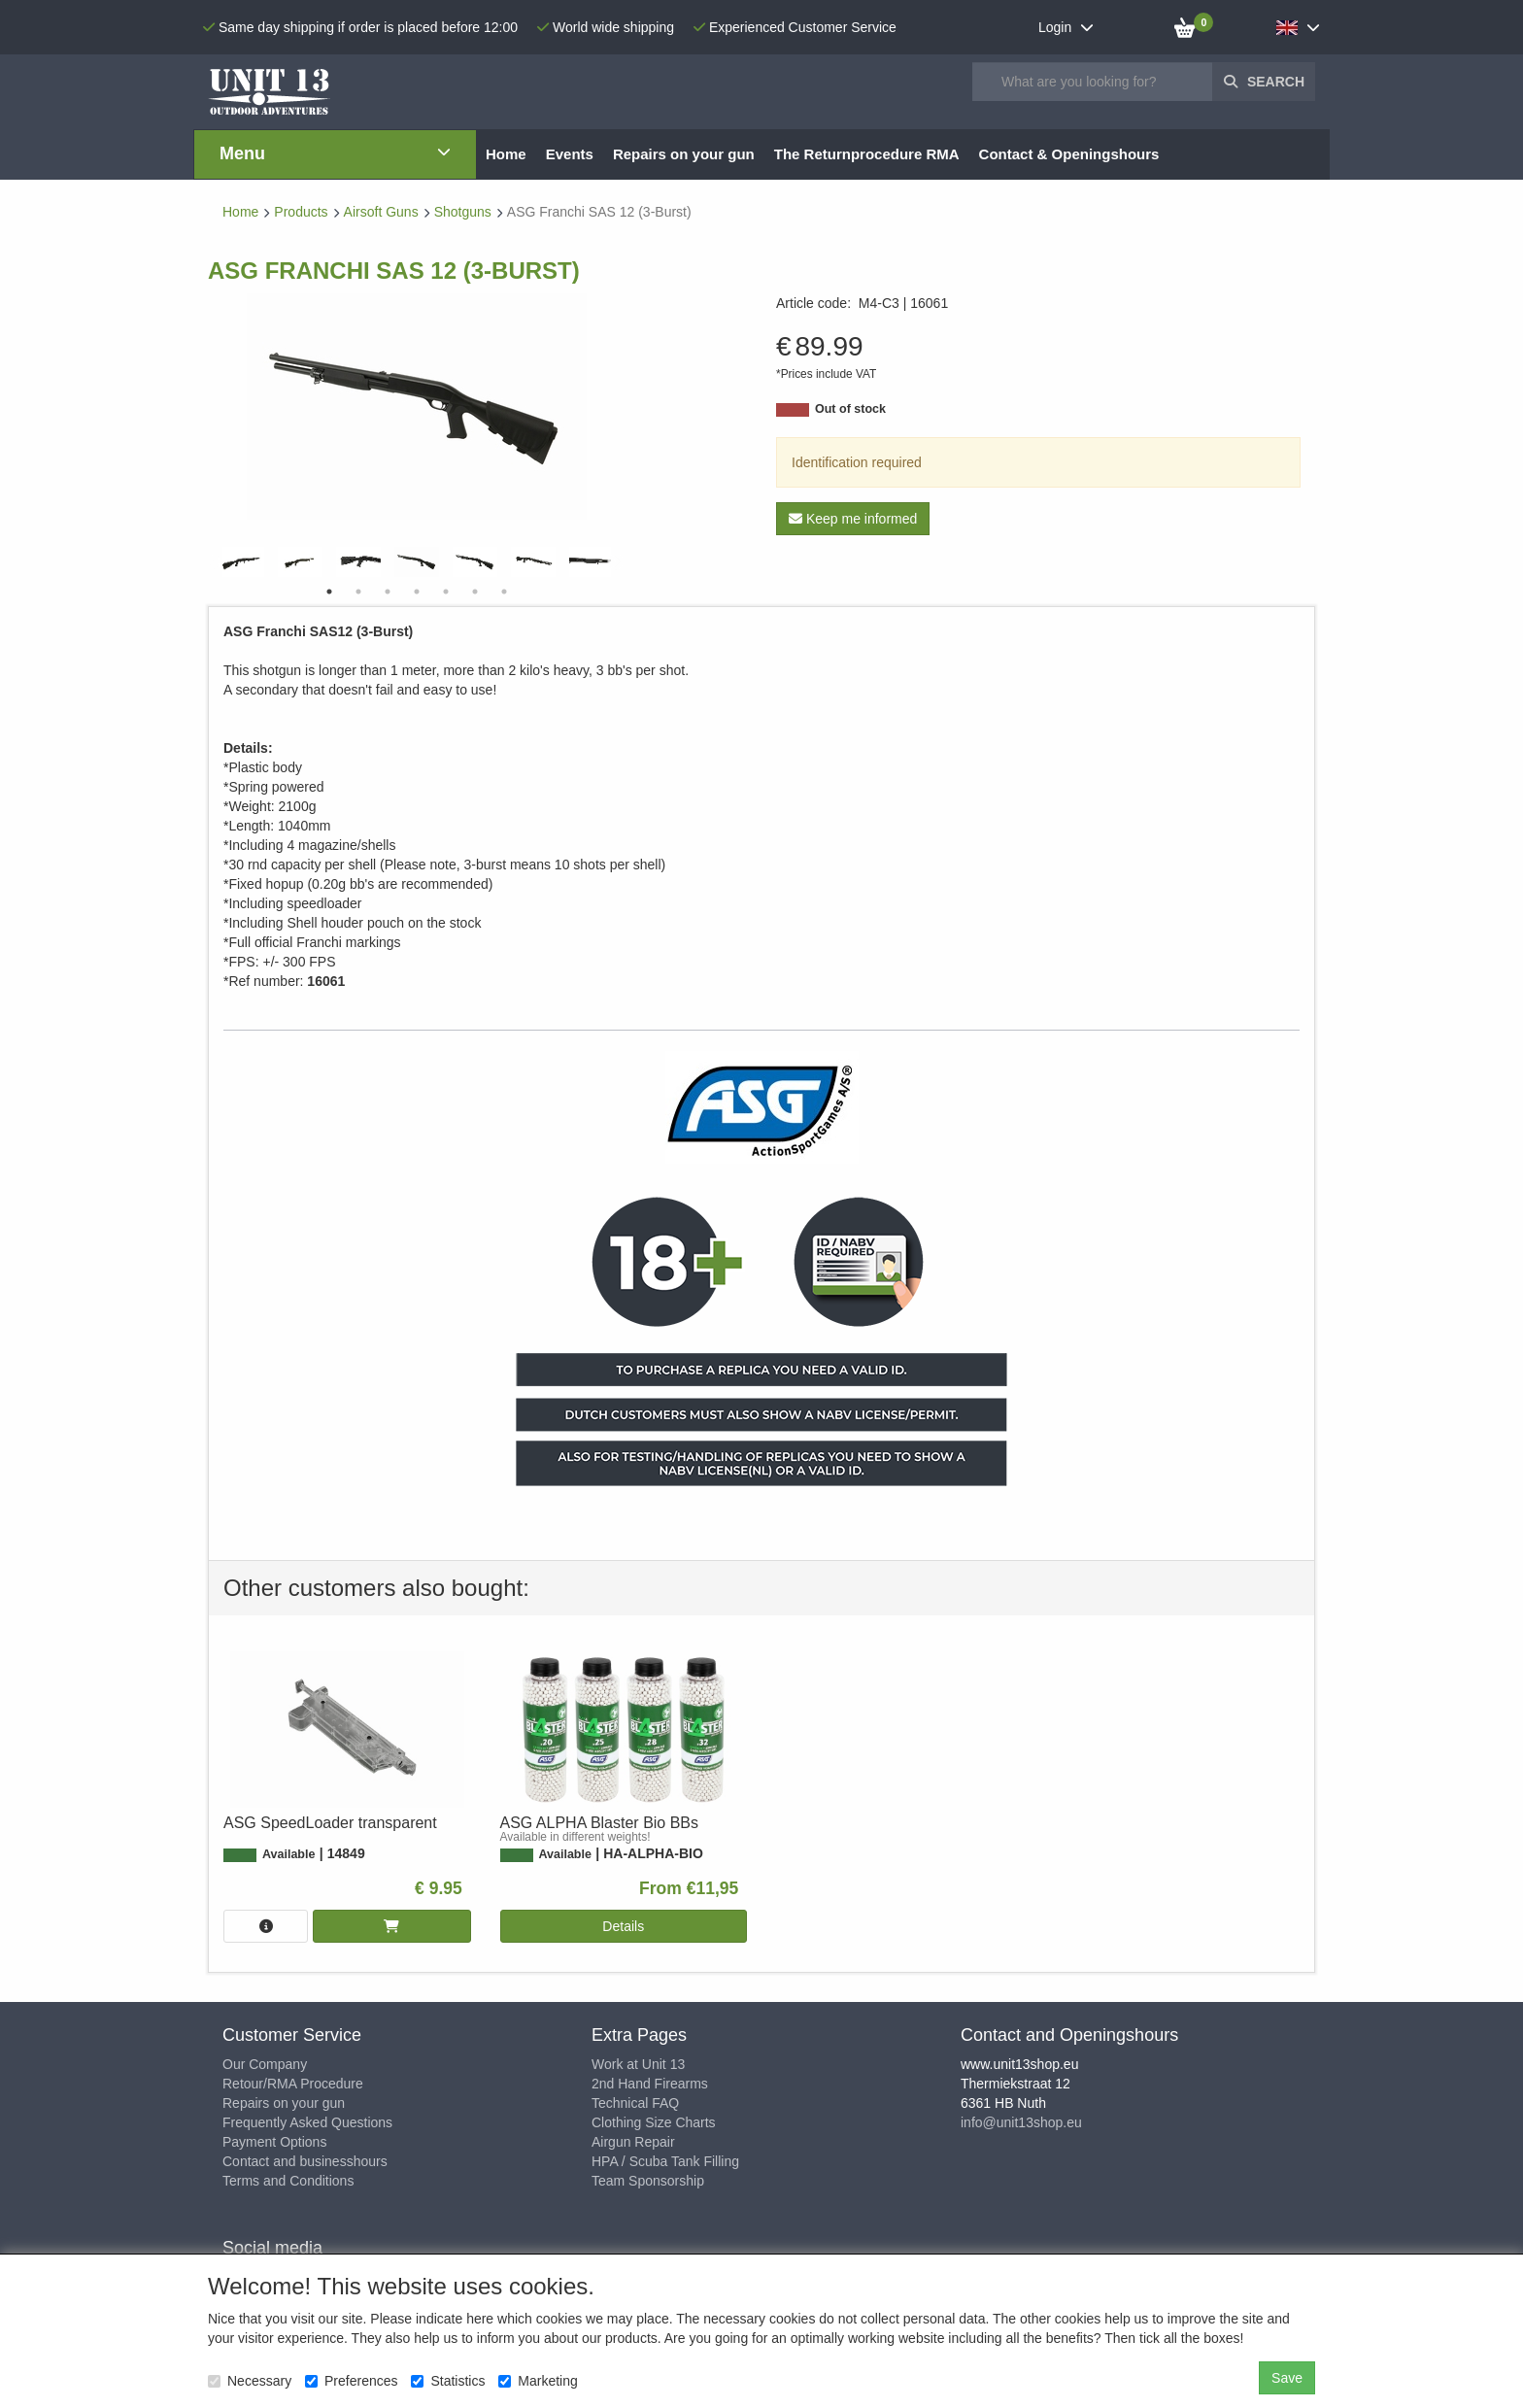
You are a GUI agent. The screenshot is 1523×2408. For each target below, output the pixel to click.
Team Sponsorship (648, 2180)
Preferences (351, 2381)
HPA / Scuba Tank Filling (665, 2161)
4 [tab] (416, 591)
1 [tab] (329, 591)
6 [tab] (475, 591)
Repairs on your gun (283, 2103)
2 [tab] (358, 591)
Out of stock (850, 409)
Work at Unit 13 (638, 2064)
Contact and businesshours (305, 2161)
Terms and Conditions (288, 2180)
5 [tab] (446, 591)
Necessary (249, 2381)
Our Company (264, 2064)
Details (623, 1926)
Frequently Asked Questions (307, 2122)
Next (616, 562)
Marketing (537, 2381)
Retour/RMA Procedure (292, 2083)
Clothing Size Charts (654, 2122)
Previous (217, 562)
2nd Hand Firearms (650, 2083)
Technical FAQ (635, 2103)
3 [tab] (387, 591)
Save (1287, 2378)
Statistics (448, 2381)
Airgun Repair (633, 2142)
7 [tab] (504, 591)
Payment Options (274, 2142)
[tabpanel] (416, 562)
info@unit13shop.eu (1021, 2122)
